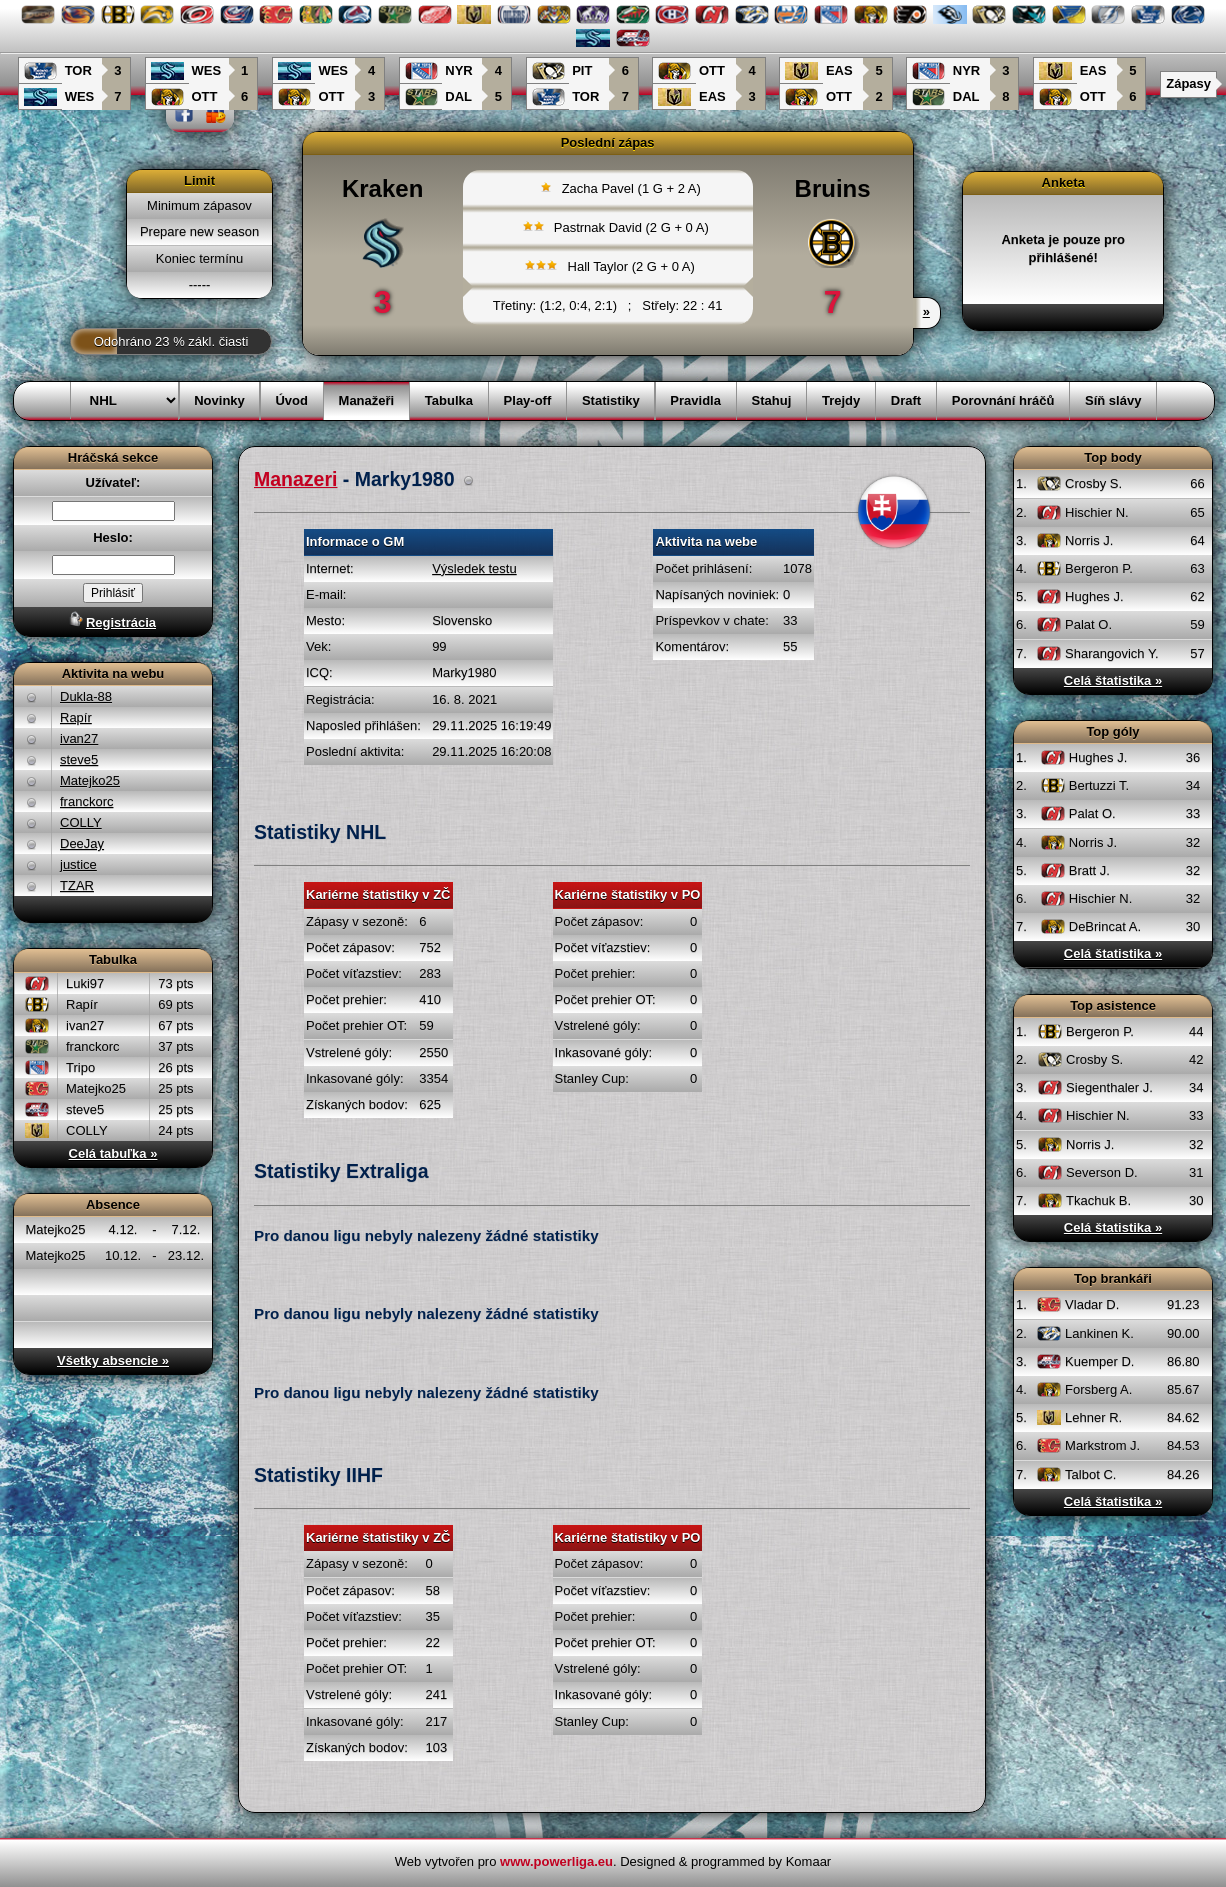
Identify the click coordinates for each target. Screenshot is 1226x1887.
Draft (906, 400)
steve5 (79, 759)
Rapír (76, 717)
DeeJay (82, 843)
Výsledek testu (474, 568)
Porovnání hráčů (1003, 400)
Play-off (528, 400)
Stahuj (772, 400)
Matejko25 (90, 780)
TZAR (77, 885)
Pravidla (695, 400)
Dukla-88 (86, 696)
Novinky (219, 400)
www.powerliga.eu (556, 1861)
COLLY (81, 822)
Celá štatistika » (1113, 680)
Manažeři (367, 400)
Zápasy (1188, 83)
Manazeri (295, 479)
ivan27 (79, 738)
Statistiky (611, 400)
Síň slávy (1113, 400)
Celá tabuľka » (113, 1153)
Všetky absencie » (113, 1360)
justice (78, 864)
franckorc (86, 801)
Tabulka (449, 400)
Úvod (291, 400)
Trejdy (841, 400)
